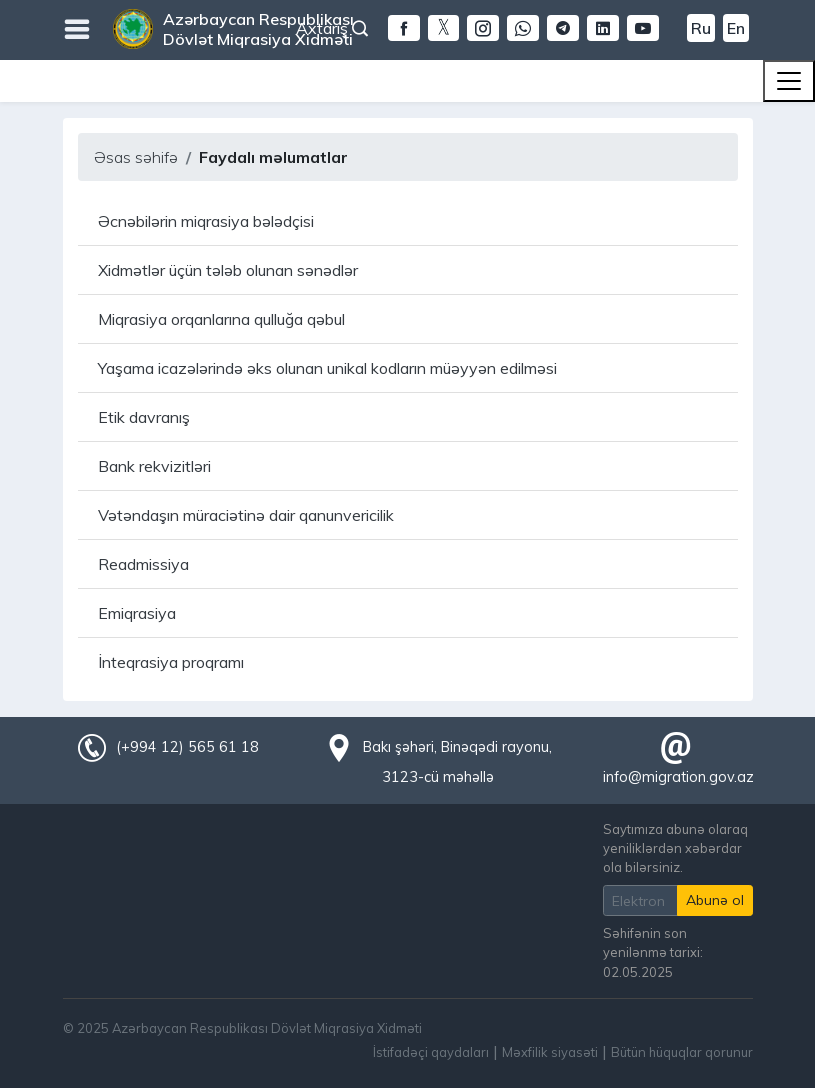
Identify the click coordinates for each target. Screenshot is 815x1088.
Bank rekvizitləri (154, 466)
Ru (701, 28)
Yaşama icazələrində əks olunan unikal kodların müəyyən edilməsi (327, 368)
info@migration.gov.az (678, 777)
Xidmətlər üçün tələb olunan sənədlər (228, 270)
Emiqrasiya (137, 613)
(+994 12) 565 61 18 (187, 747)
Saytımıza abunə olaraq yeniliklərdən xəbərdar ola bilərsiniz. (675, 848)
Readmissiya (143, 564)
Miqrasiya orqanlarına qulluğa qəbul (221, 319)
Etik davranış (144, 417)
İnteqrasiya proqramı (171, 662)
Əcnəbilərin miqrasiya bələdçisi (206, 221)
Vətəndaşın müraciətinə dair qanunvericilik (246, 515)
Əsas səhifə (136, 157)
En (736, 28)
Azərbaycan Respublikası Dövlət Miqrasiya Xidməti (258, 29)
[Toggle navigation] (789, 81)
